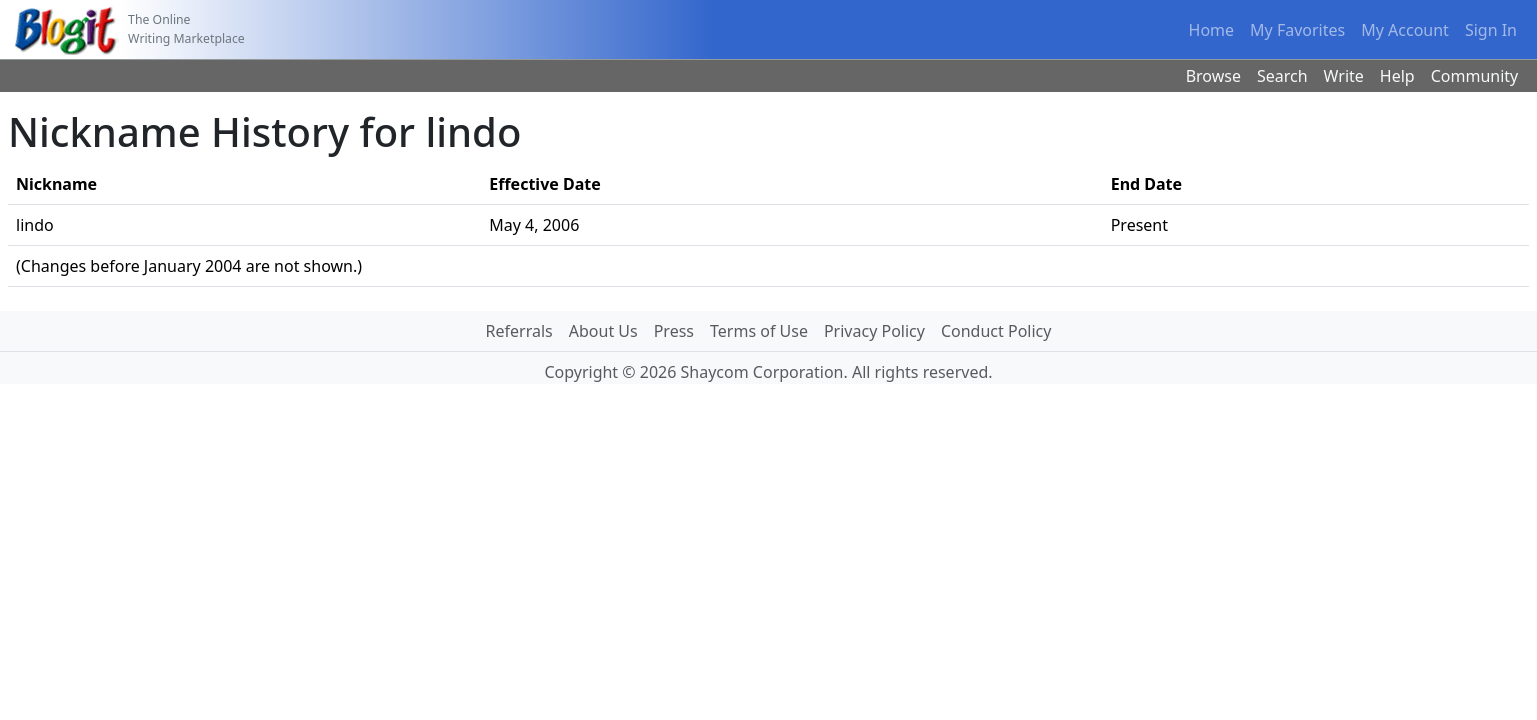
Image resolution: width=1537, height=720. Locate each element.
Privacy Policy (874, 331)
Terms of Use (759, 331)
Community (1475, 76)
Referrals (519, 331)
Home (1212, 30)
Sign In (1491, 30)
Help (1397, 76)
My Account (1405, 30)
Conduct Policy (996, 331)
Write (1344, 76)
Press (674, 331)
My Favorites (1297, 30)
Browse (1213, 76)
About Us (603, 331)
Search (1282, 76)
